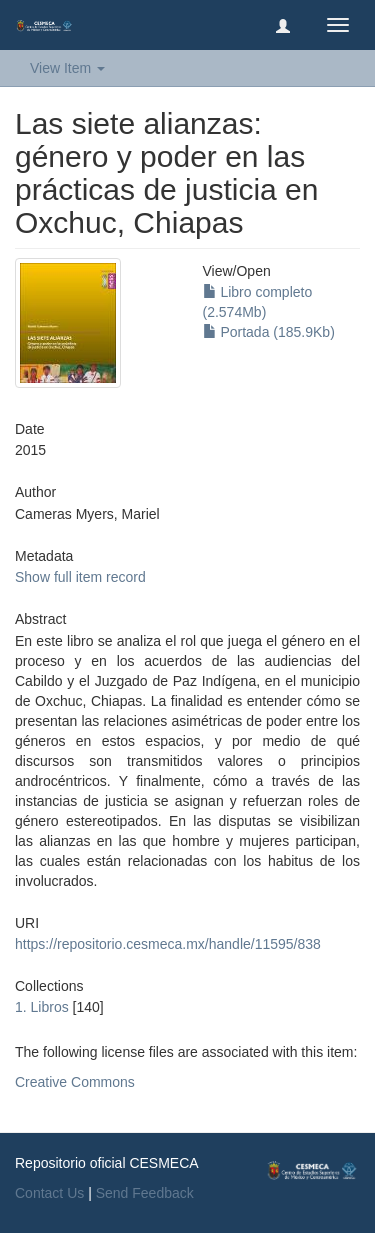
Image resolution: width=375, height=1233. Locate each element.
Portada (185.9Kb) (269, 332)
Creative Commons (75, 1082)
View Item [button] (67, 68)
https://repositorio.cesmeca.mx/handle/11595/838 (168, 944)
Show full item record (80, 577)
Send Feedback (145, 1193)
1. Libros (42, 1007)
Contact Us (49, 1193)
